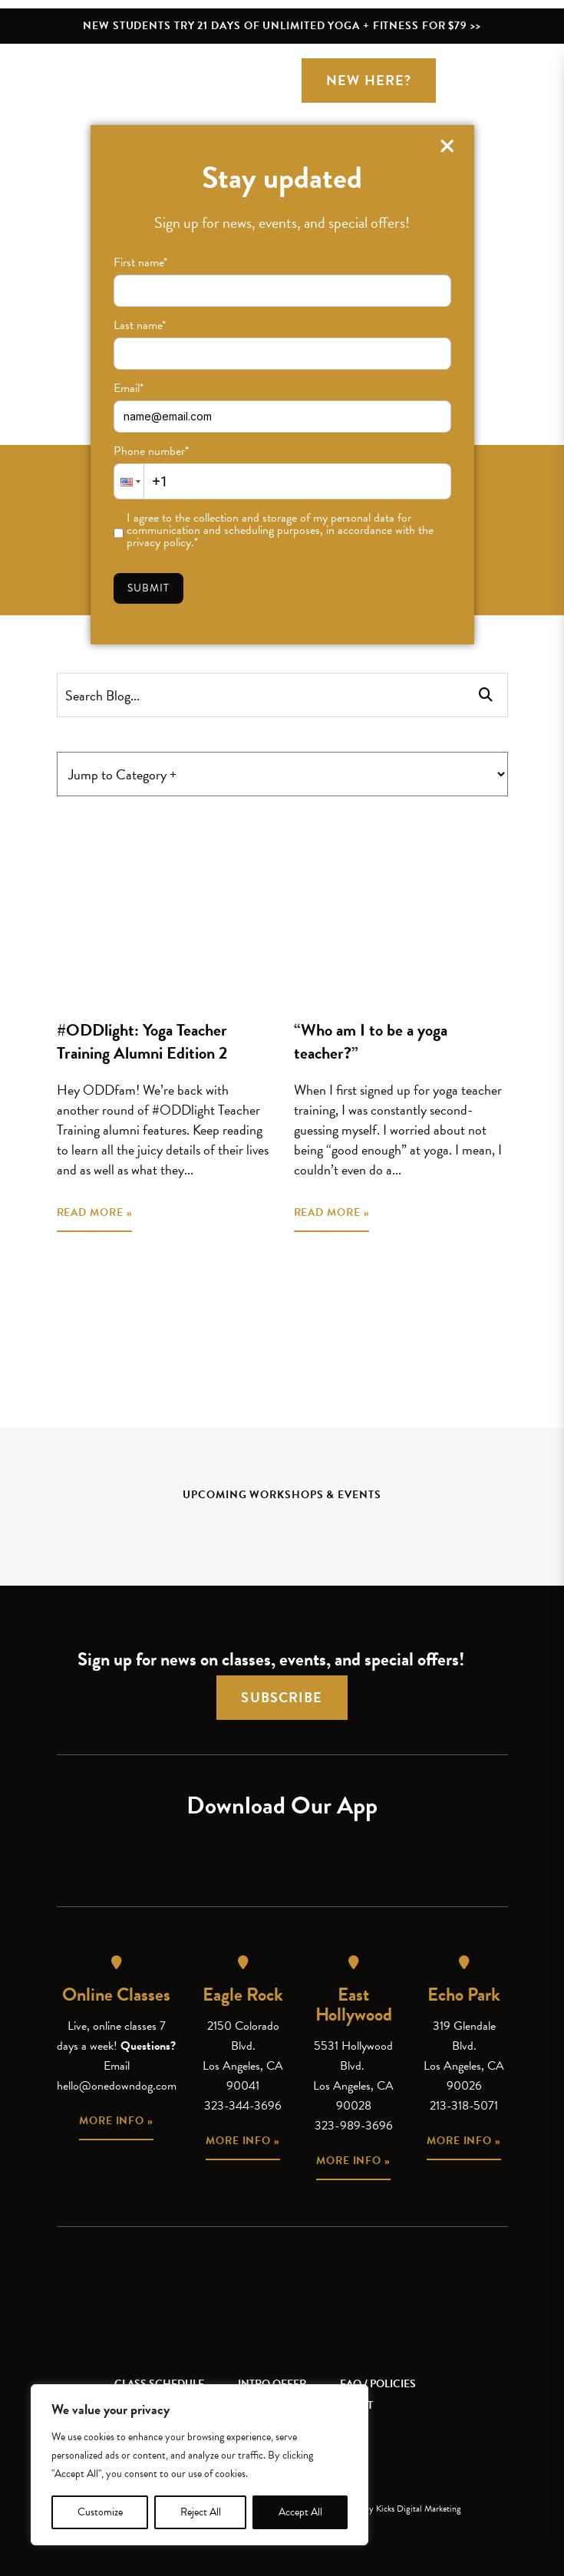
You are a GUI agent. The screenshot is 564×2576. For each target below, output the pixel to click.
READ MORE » (95, 1212)
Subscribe (281, 1697)
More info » (116, 2121)
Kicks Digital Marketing (418, 2508)
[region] (199, 2464)
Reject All (200, 2512)
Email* (128, 388)
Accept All (300, 2512)
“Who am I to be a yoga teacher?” (370, 1041)
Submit (148, 588)
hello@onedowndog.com (116, 2086)
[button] (128, 481)
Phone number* (151, 451)
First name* (140, 262)
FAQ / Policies (378, 2384)
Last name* (140, 325)
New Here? (368, 80)
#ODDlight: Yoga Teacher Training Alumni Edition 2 (142, 1041)
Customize (100, 2512)
